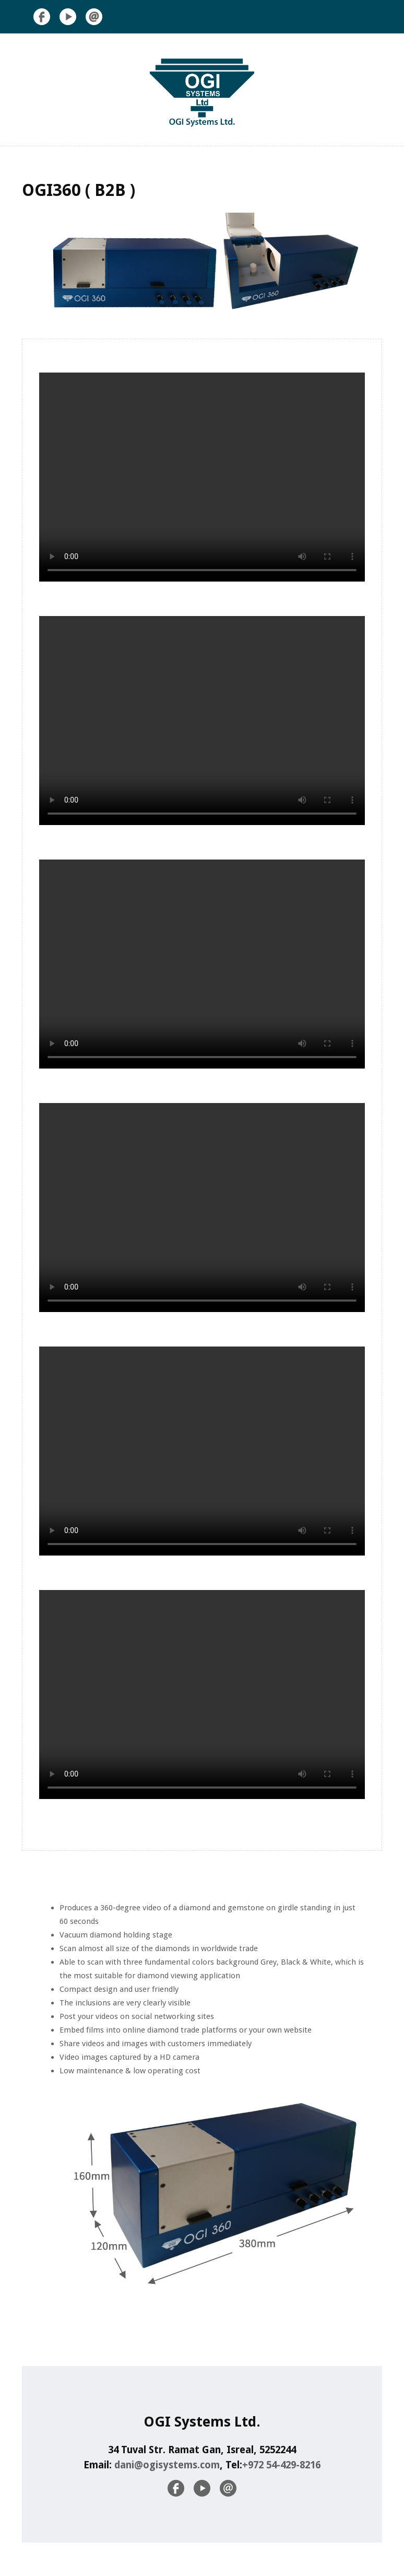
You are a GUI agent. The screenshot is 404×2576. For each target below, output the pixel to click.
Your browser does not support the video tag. (202, 477)
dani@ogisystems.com (166, 2465)
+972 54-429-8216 (281, 2465)
